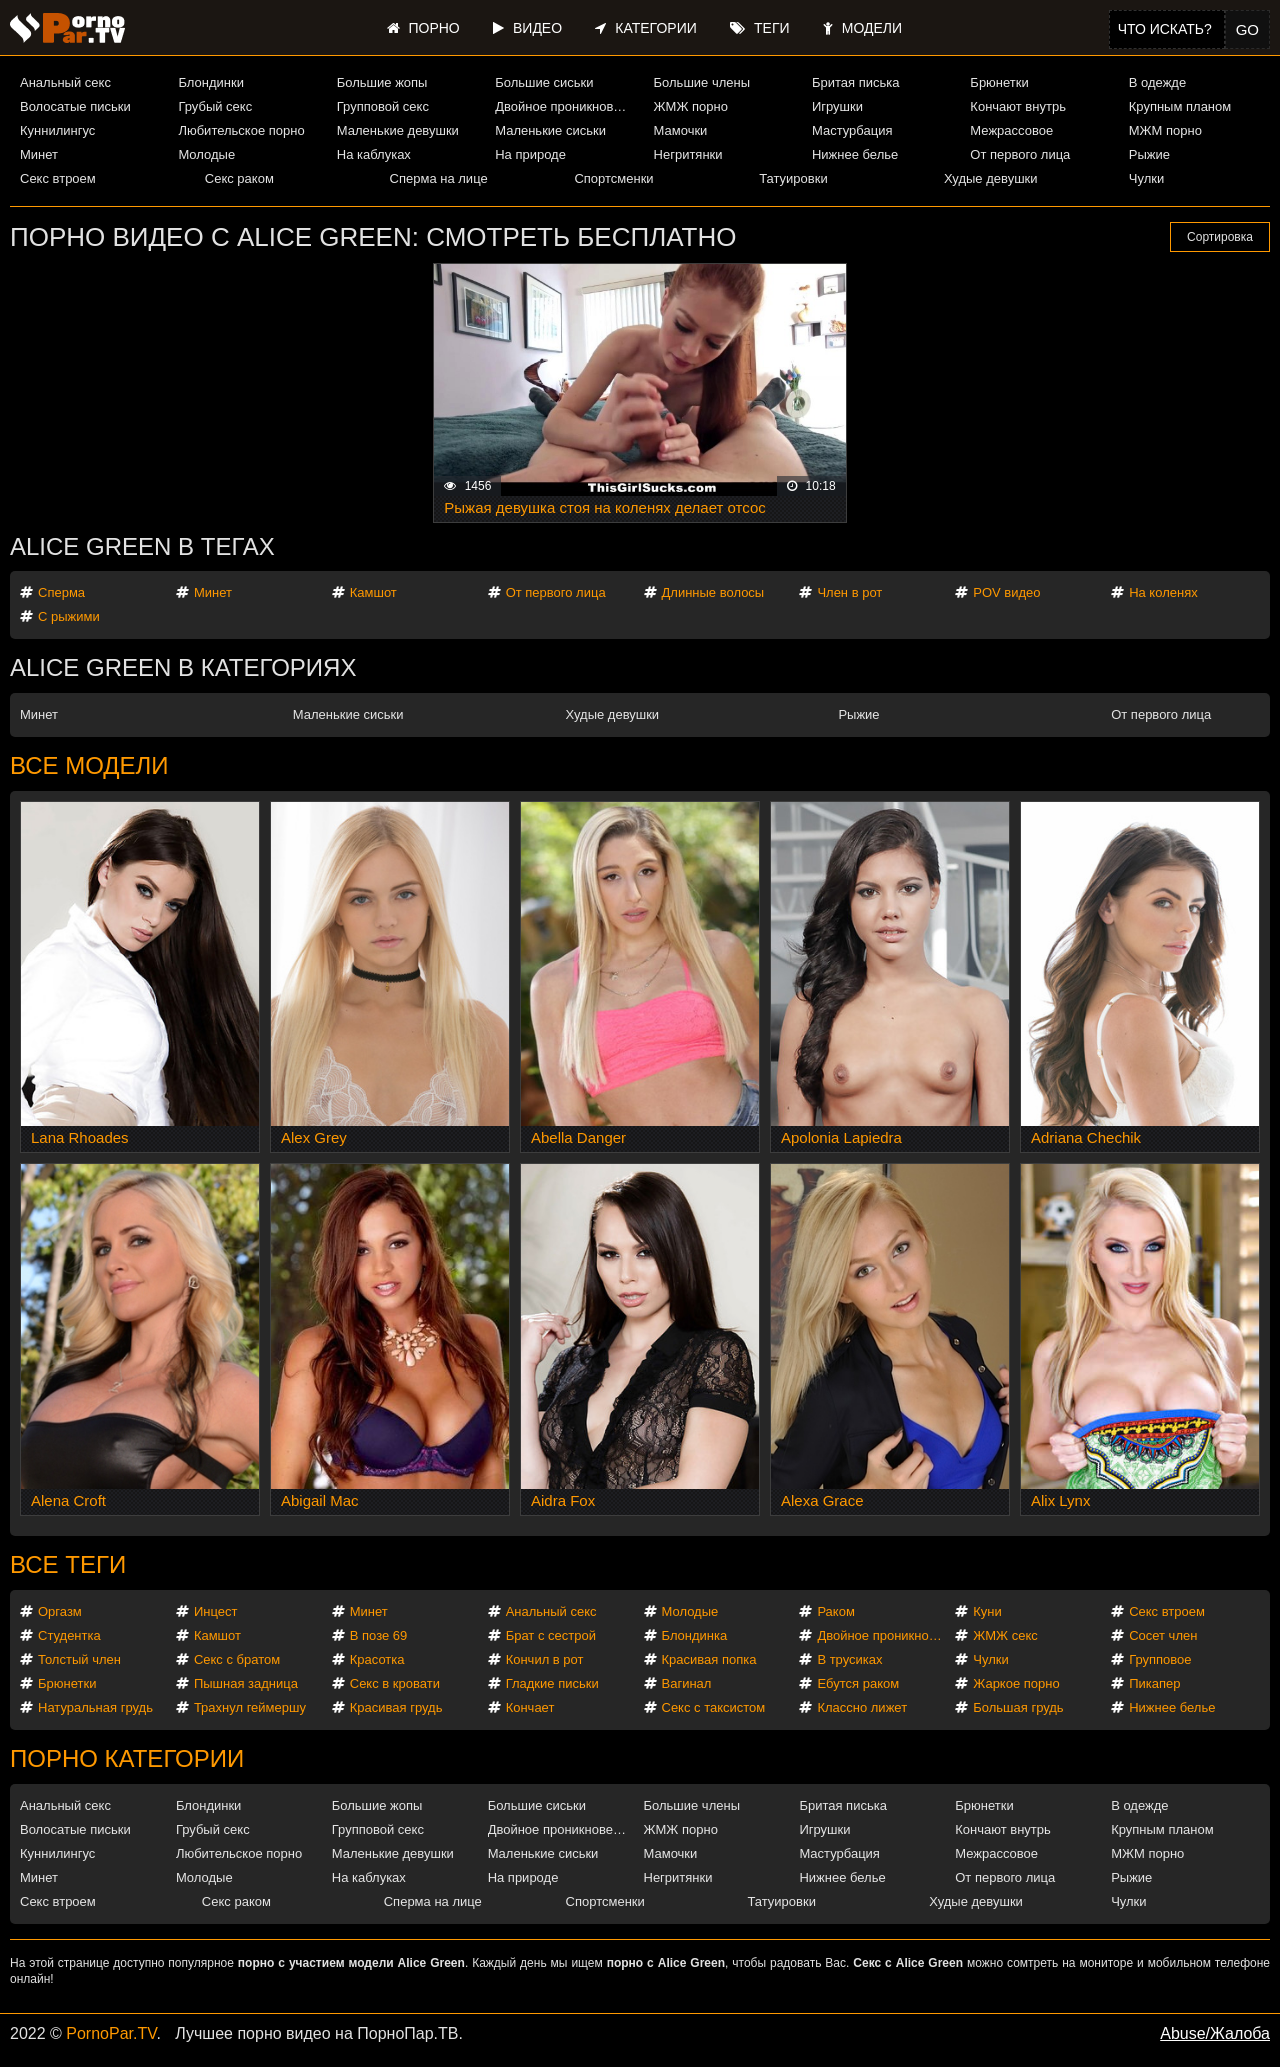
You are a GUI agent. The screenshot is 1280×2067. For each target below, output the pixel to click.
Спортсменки (613, 178)
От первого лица (1020, 154)
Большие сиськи (544, 82)
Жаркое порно (1016, 1683)
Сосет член (1163, 1635)
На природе (530, 154)
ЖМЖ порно (691, 106)
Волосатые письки (75, 106)
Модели (862, 28)
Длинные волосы (713, 592)
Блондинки (211, 82)
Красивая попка (709, 1659)
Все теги (68, 1564)
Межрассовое (1011, 130)
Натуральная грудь (95, 1707)
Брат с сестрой (551, 1635)
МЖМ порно (1165, 130)
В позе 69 (379, 1635)
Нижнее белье (855, 154)
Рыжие (1149, 154)
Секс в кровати (395, 1683)
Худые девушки (991, 178)
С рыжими (69, 616)
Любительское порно (241, 130)
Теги (759, 28)
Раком (835, 1611)
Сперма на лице (439, 178)
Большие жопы (382, 82)
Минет (39, 154)
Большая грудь (1018, 1707)
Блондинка (695, 1635)
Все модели (89, 765)
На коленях (1163, 592)
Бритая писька (856, 82)
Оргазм (60, 1611)
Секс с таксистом (714, 1707)
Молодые (206, 154)
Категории (645, 28)
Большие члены (702, 82)
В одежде (1157, 82)
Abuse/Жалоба (1215, 2033)
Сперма (61, 592)
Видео (527, 28)
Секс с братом (237, 1659)
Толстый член (79, 1659)
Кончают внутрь (1018, 106)
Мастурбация (852, 130)
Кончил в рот (545, 1659)
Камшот (373, 592)
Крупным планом (1180, 106)
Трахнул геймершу (250, 1707)
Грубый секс (215, 106)
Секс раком (239, 178)
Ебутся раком (858, 1683)
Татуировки (793, 178)
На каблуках (374, 154)
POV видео (1006, 592)
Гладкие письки (552, 1683)
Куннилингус (57, 130)
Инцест (216, 1611)
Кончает (530, 1707)
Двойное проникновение (565, 106)
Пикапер (1154, 1683)
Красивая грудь (396, 1707)
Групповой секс (383, 106)
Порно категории (127, 1758)
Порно (423, 28)
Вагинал (687, 1683)
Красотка (377, 1659)
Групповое (1160, 1659)
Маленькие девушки (398, 130)
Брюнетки (999, 82)
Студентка (69, 1635)
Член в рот (849, 592)
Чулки (1146, 178)
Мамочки (681, 130)
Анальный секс (65, 82)
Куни (987, 1611)
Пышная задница (246, 1683)
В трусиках (849, 1659)
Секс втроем (58, 178)
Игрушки (837, 106)
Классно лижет (862, 1707)
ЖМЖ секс (1005, 1635)
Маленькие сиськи (550, 130)
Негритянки (688, 154)
